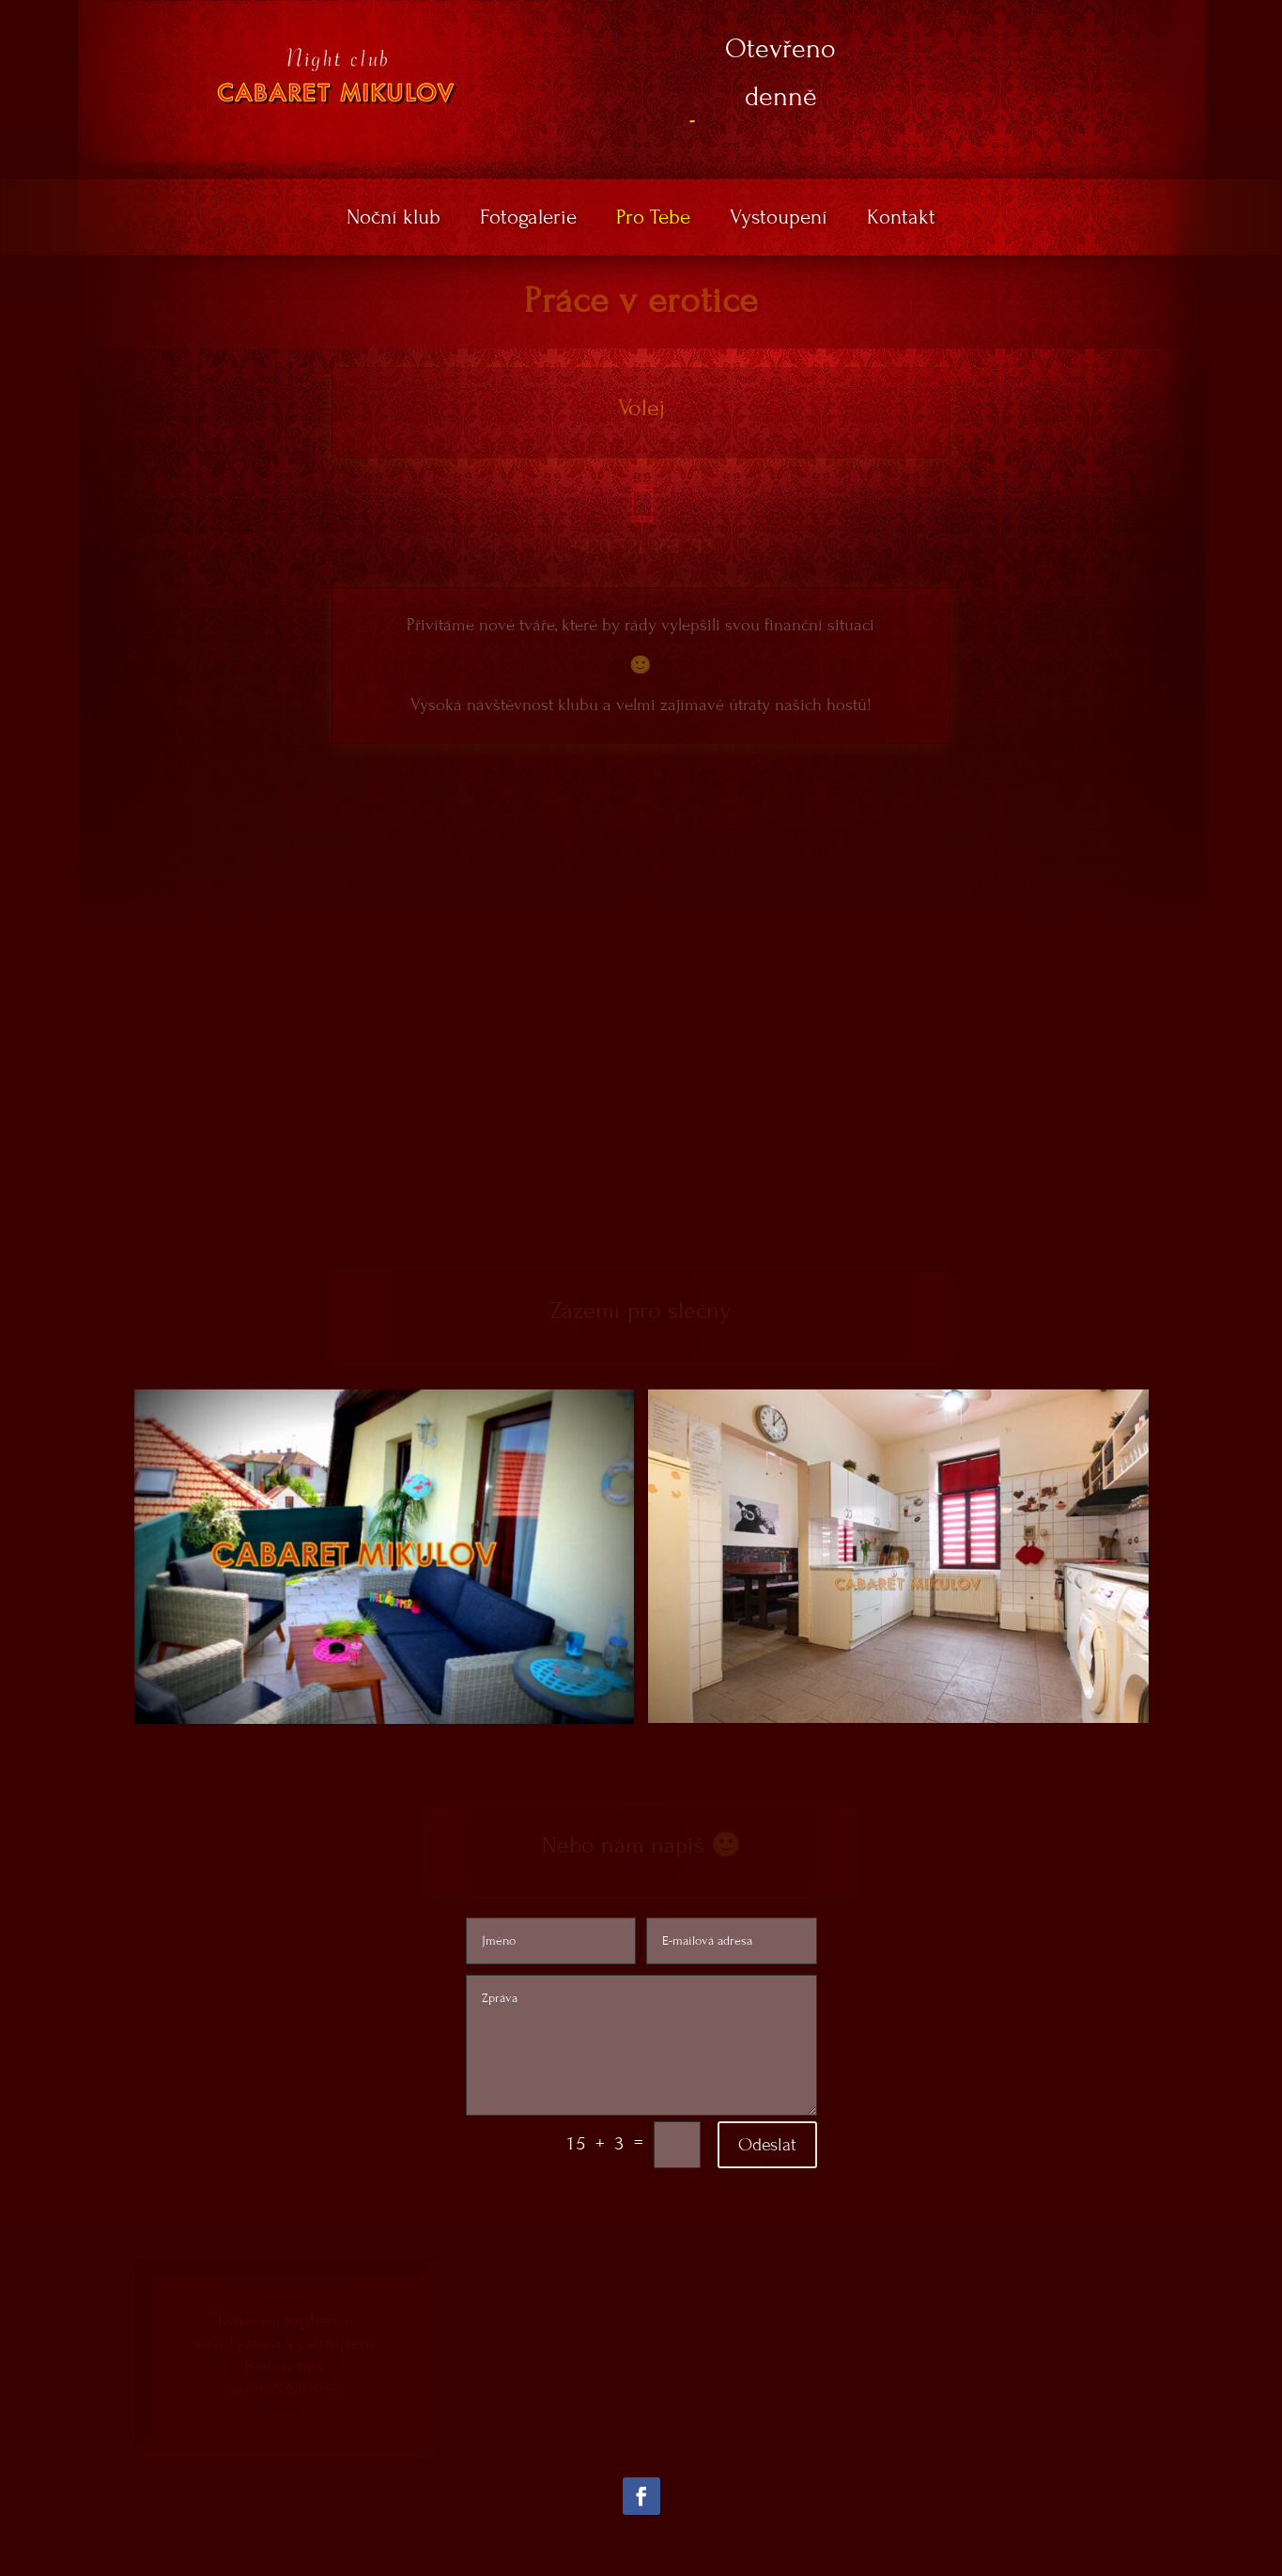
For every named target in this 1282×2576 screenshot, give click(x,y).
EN (1141, 13)
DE (1171, 13)
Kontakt (901, 219)
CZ (1111, 13)
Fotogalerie (528, 219)
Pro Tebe (653, 219)
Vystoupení (778, 219)
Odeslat (767, 2144)
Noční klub (393, 219)
